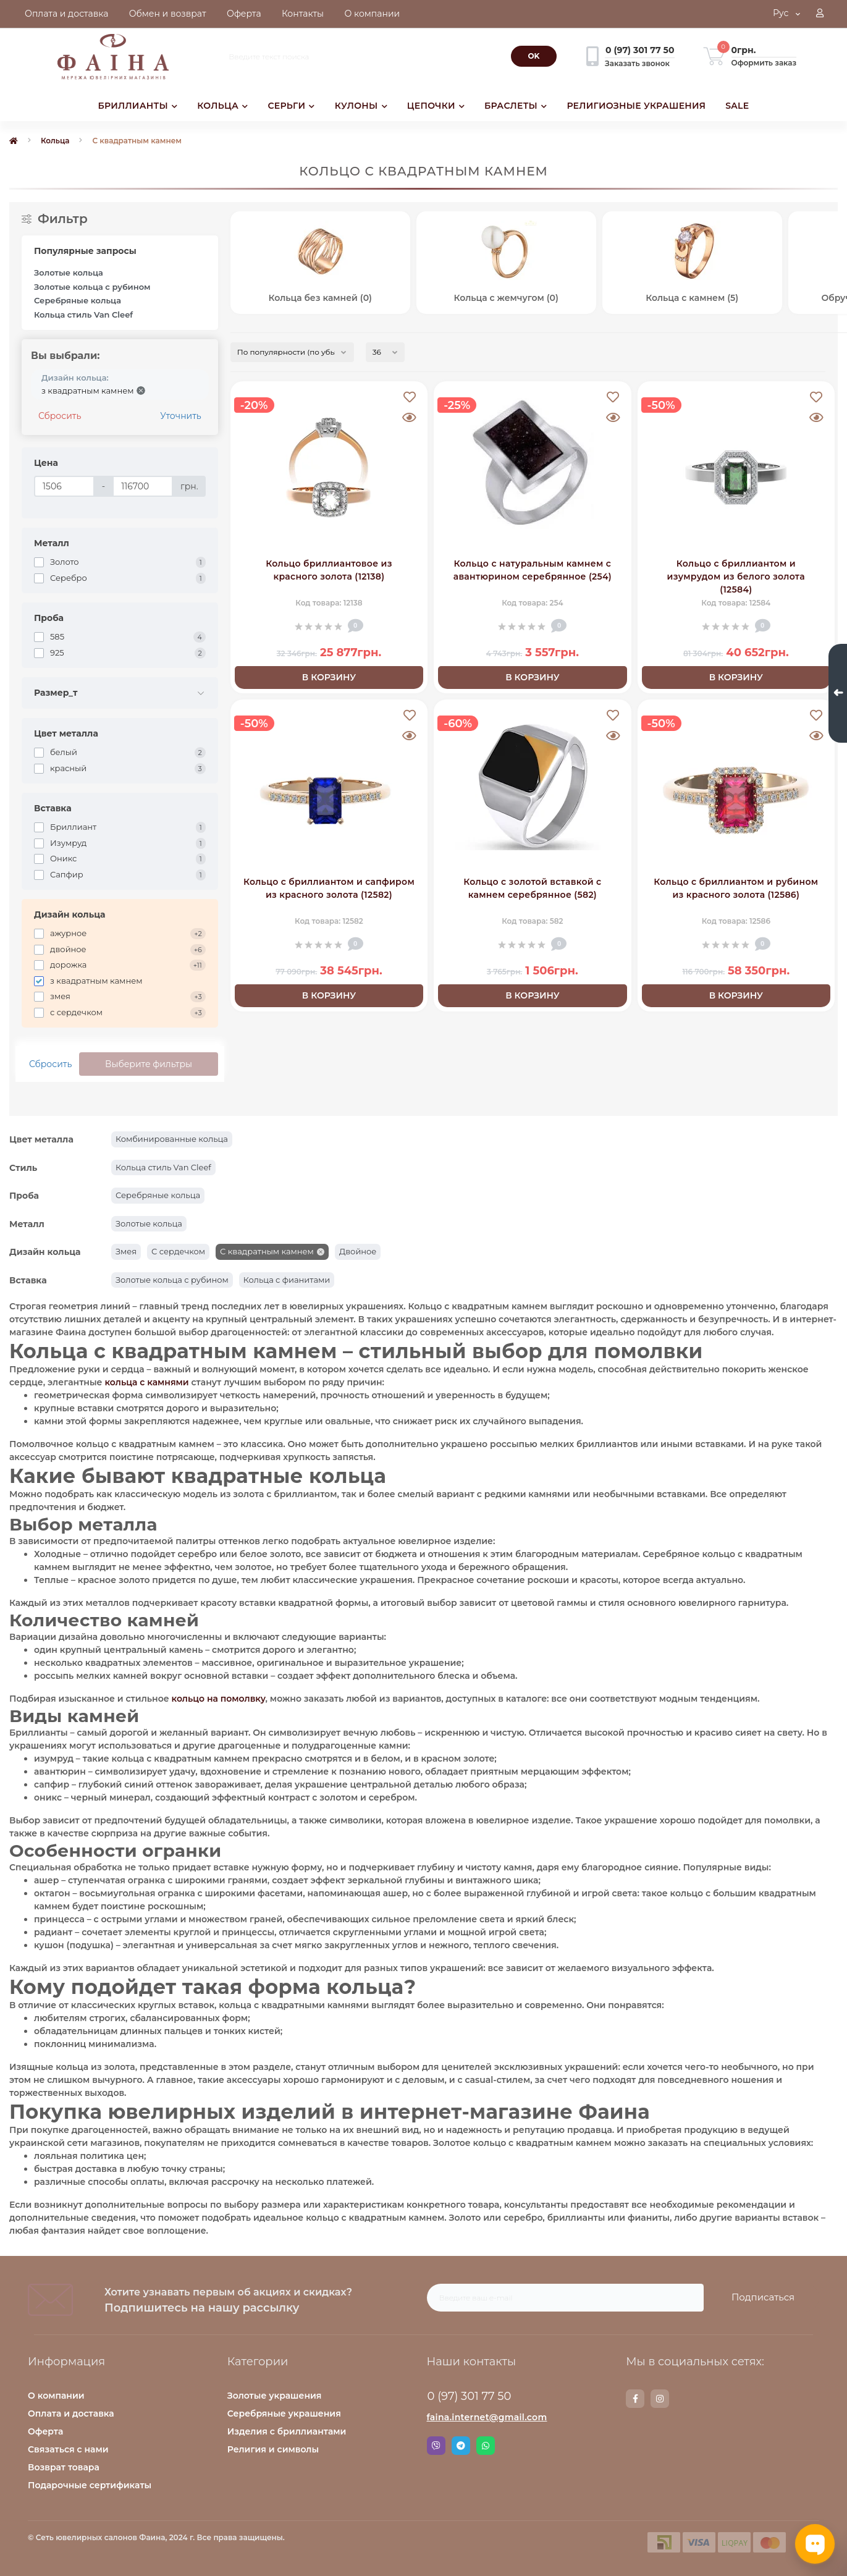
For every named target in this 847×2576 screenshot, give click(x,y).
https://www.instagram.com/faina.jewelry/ (660, 2398)
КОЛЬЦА (222, 105)
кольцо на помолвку (218, 1698)
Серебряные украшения (284, 2413)
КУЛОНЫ (361, 105)
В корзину (329, 677)
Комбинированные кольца (172, 1139)
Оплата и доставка (71, 2413)
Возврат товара (63, 2467)
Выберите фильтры (148, 1064)
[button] (820, 14)
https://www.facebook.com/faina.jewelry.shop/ (635, 2398)
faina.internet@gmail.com (487, 2417)
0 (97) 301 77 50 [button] (470, 2396)
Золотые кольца (68, 272)
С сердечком (178, 1251)
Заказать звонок (637, 63)
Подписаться (762, 2297)
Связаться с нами (68, 2449)
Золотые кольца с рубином (92, 287)
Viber (436, 2445)
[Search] (533, 56)
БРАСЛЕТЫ (515, 105)
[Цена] (64, 486)
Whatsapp (485, 2445)
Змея (126, 1251)
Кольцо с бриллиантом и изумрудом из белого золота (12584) (736, 576)
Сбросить (59, 415)
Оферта (45, 2431)
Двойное (358, 1251)
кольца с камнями (146, 1382)
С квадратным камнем (267, 1251)
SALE (737, 105)
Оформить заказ (764, 62)
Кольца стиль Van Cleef (83, 314)
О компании (56, 2395)
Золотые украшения (274, 2395)
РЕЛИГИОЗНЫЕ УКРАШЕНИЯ (636, 105)
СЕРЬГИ (291, 105)
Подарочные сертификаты (89, 2485)
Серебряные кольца (77, 300)
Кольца (55, 140)
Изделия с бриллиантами (287, 2431)
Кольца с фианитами (287, 1280)
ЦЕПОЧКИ (436, 105)
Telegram (461, 2445)
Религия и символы (273, 2449)
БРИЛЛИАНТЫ (138, 105)
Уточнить (180, 415)
